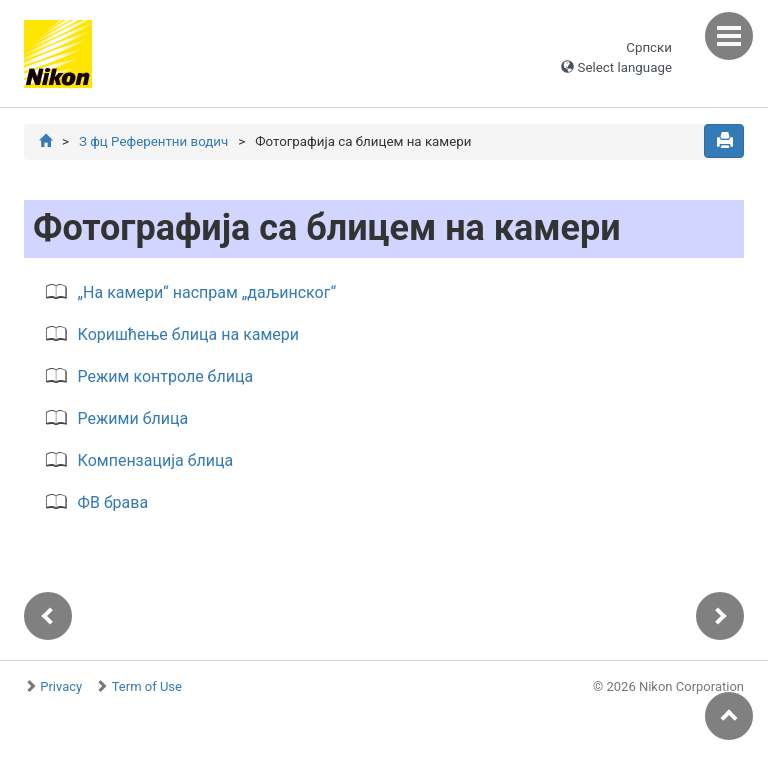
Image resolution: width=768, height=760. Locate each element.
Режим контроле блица (166, 376)
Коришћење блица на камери (188, 334)
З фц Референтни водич (153, 141)
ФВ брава (113, 502)
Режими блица (133, 418)
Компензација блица (156, 460)
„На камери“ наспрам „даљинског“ (207, 292)
